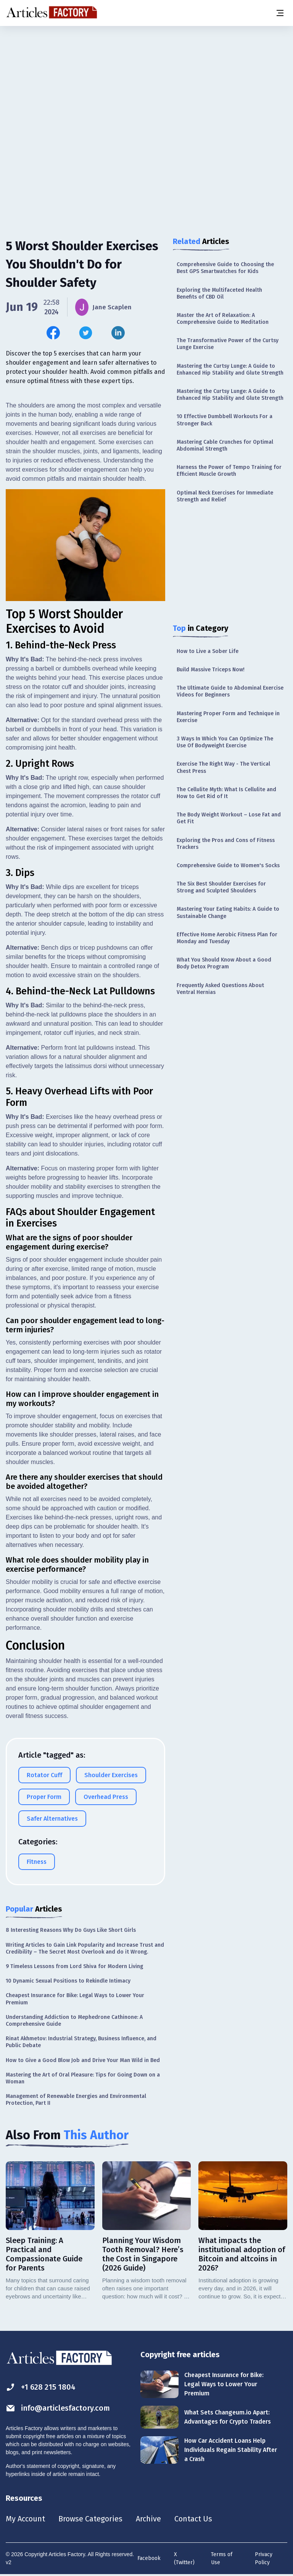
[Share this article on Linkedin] (118, 332)
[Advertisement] (146, 85)
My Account (25, 2519)
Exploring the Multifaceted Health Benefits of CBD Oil (219, 293)
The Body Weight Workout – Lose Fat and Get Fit (229, 818)
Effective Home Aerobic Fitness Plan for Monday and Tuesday (227, 938)
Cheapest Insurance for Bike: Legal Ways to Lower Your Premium (75, 1999)
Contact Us (193, 2519)
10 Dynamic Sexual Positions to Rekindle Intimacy (68, 1981)
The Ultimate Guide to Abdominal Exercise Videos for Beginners (230, 691)
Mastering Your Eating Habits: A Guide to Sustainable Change (228, 912)
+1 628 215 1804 (41, 2387)
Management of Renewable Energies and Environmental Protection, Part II (76, 2100)
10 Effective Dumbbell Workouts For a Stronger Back (224, 420)
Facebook (149, 2559)
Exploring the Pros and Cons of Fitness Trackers (226, 843)
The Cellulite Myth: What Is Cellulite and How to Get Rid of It (226, 793)
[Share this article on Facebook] (53, 332)
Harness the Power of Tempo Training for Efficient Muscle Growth (229, 470)
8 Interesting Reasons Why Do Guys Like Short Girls (71, 1931)
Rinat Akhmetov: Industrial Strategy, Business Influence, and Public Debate (81, 2042)
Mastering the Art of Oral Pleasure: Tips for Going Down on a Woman (83, 2078)
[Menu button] (279, 13)
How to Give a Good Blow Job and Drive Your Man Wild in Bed (83, 2060)
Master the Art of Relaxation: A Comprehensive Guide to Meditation (223, 318)
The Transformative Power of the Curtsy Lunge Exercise (228, 344)
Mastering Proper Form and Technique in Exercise (228, 717)
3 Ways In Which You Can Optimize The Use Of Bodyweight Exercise (225, 742)
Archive (148, 2519)
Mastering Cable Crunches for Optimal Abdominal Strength (225, 445)
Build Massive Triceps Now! (211, 669)
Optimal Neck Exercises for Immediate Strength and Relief (225, 496)
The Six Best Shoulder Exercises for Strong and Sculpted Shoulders (221, 887)
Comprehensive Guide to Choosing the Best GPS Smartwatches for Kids (225, 268)
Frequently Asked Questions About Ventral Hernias (220, 988)
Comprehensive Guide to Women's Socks (228, 865)
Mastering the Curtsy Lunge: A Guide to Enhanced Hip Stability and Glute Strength (230, 369)
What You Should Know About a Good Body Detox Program (224, 963)
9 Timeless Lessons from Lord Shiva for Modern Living (74, 1967)
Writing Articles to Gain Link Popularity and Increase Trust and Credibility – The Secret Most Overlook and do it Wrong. (85, 1948)
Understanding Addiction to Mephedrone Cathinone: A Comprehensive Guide (74, 2021)
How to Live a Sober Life (207, 651)
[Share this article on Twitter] (85, 332)
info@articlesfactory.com (58, 2408)
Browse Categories (90, 2519)
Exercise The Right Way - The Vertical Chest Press (223, 767)
